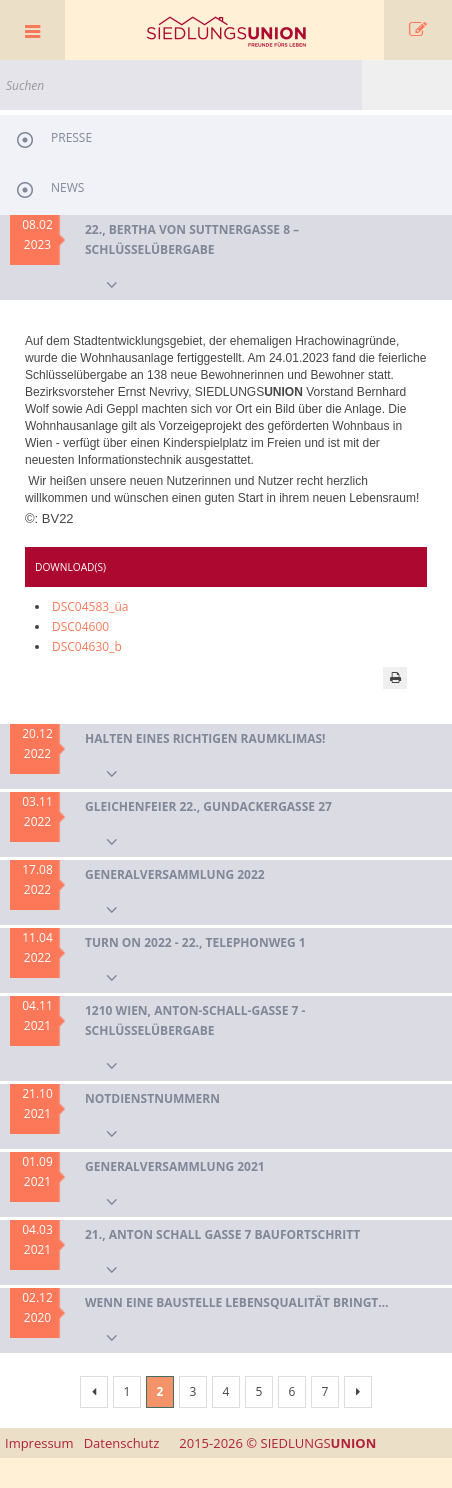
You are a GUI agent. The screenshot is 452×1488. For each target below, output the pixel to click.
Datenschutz (122, 1443)
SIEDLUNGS (277, 1443)
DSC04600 (80, 626)
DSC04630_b (87, 646)
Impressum (39, 1443)
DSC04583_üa (90, 606)
